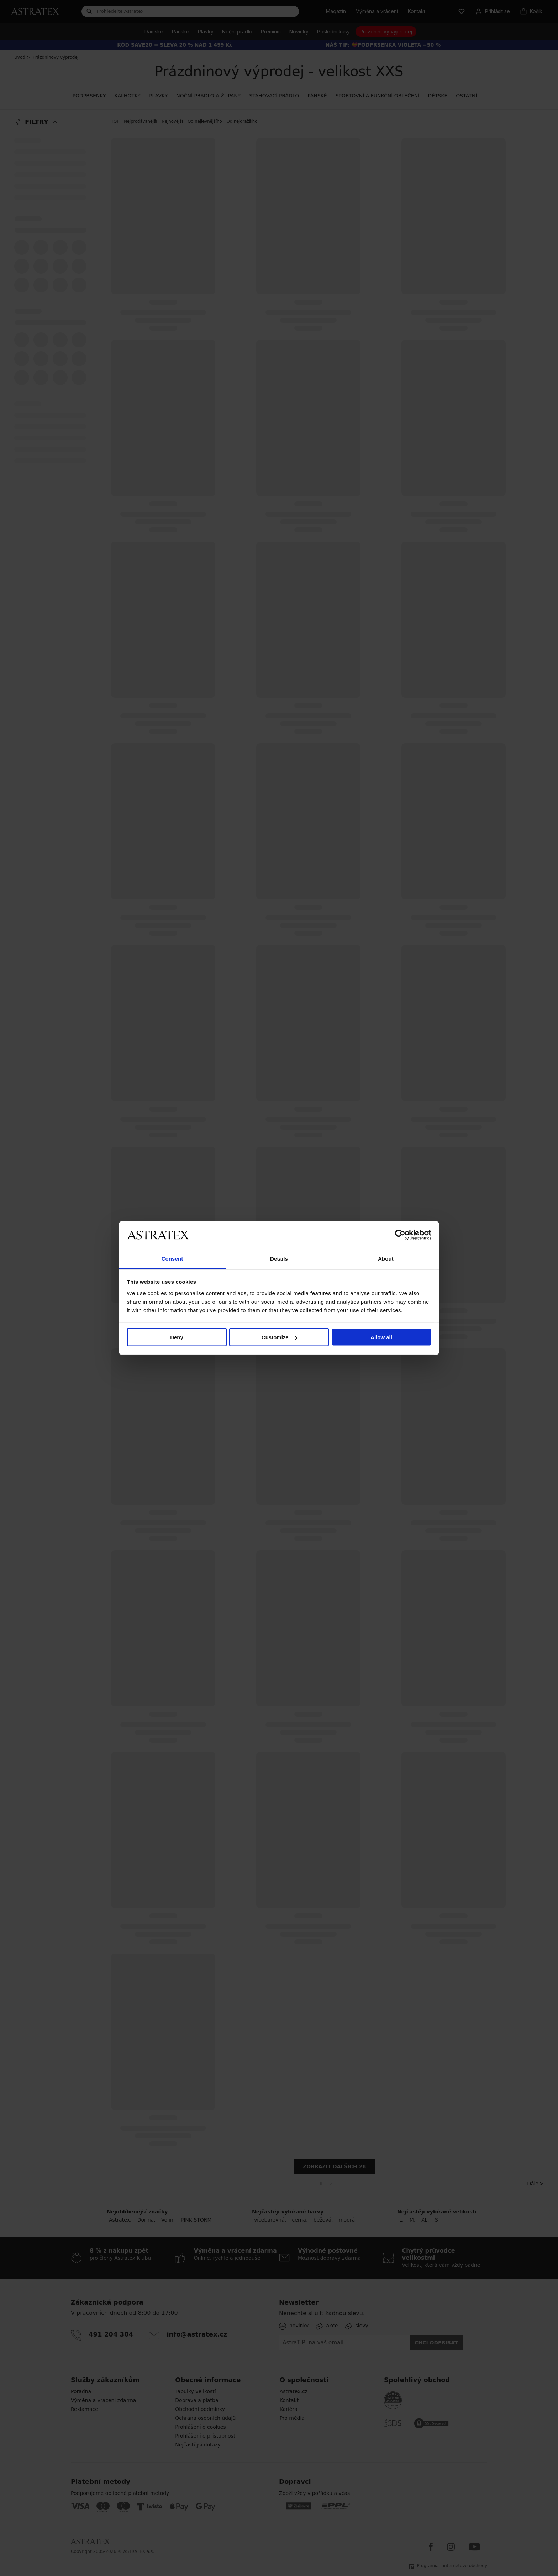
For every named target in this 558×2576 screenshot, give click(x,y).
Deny (176, 1337)
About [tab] (386, 1258)
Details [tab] (279, 1258)
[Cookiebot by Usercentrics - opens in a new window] (400, 1235)
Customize (279, 1337)
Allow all (381, 1337)
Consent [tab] (172, 1258)
